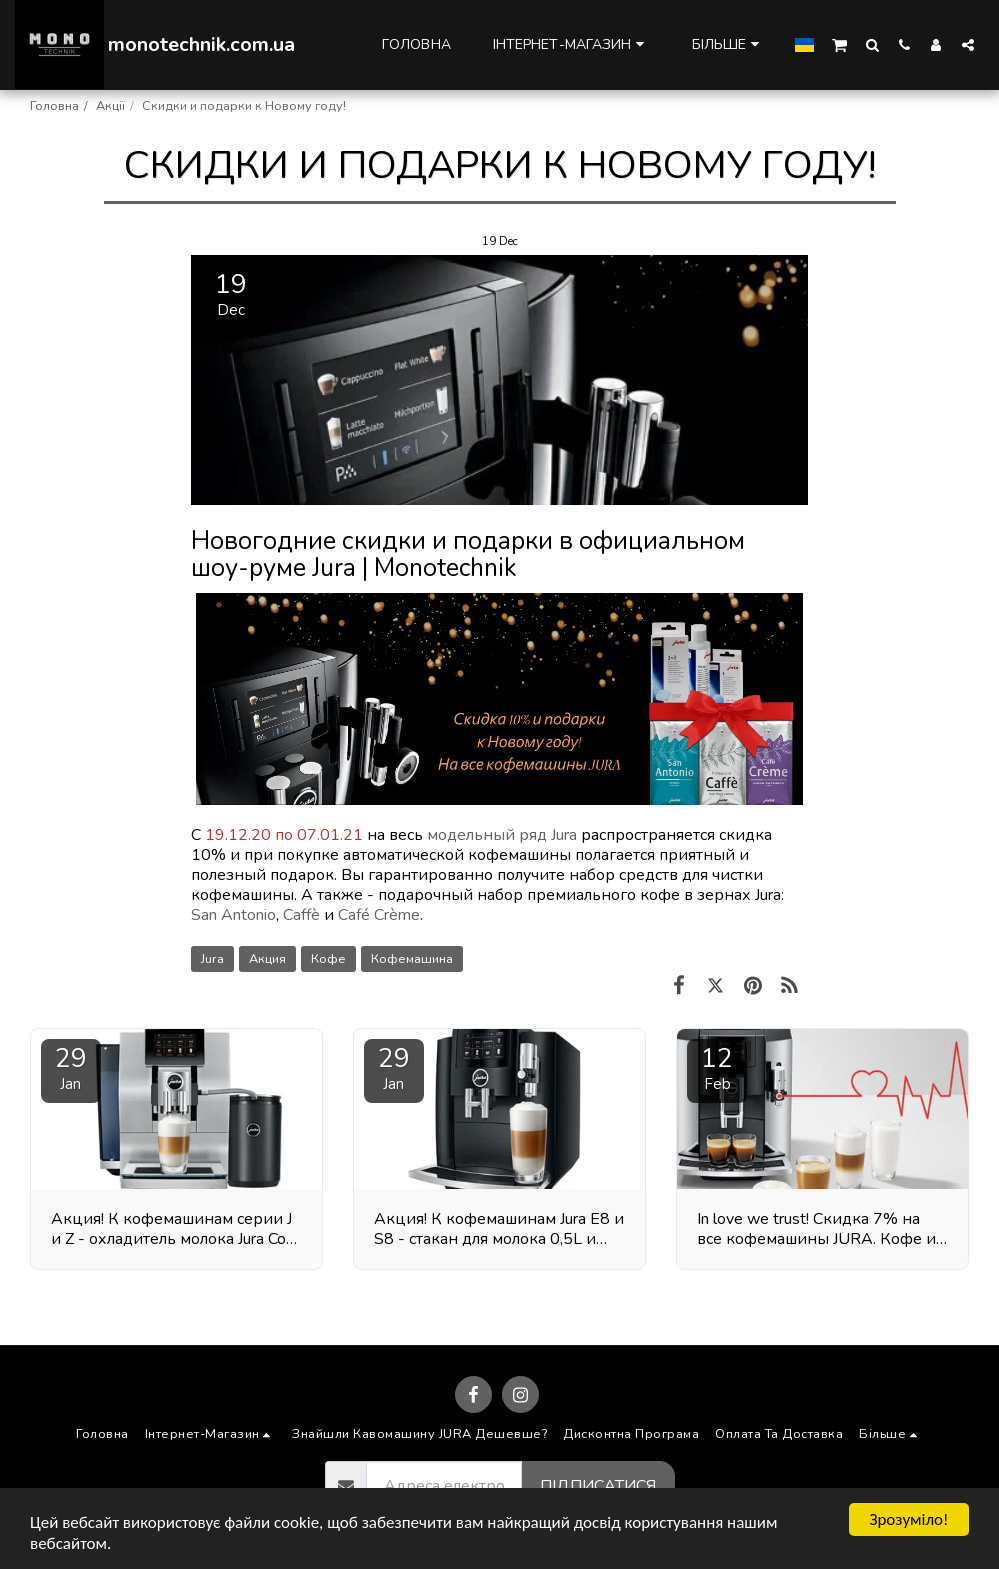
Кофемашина (412, 959)
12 (717, 1067)
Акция (267, 959)
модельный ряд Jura (502, 835)
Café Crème (379, 915)
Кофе (328, 959)
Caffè (301, 915)
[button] (839, 44)
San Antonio (233, 915)
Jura (212, 959)
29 (71, 1067)
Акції (110, 106)
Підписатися (598, 1486)
